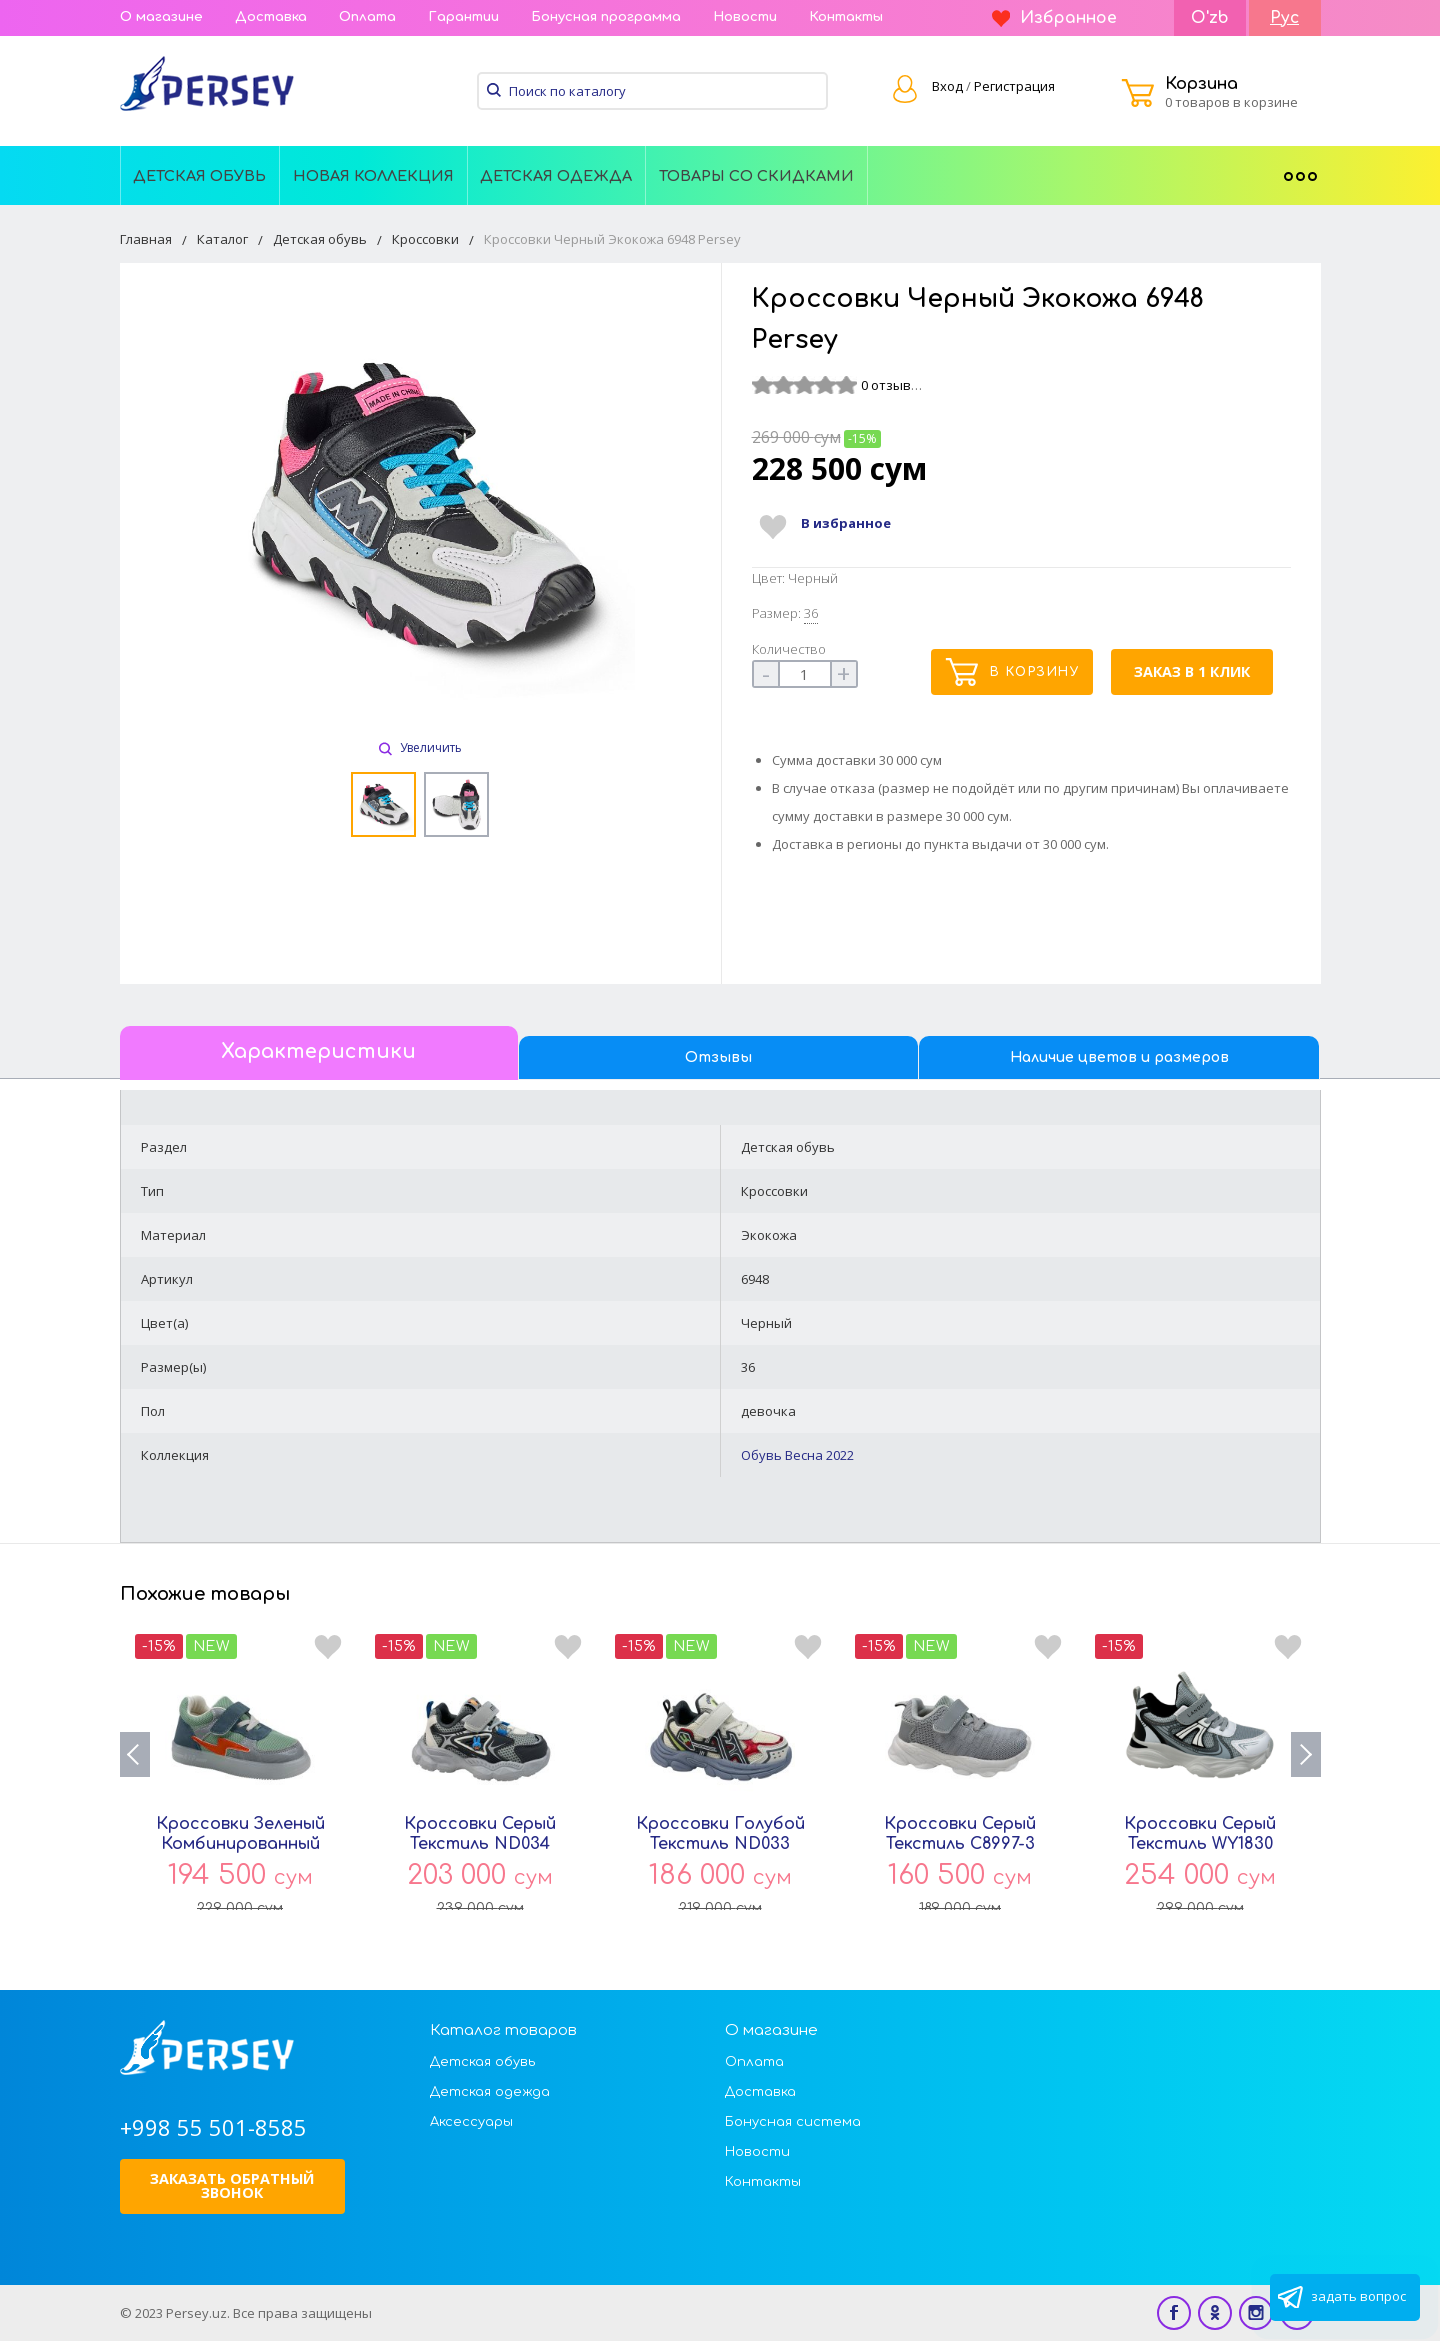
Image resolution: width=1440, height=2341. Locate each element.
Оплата (367, 17)
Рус (1284, 18)
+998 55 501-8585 (213, 2127)
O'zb (1210, 18)
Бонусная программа (606, 17)
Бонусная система (793, 2122)
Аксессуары (471, 2122)
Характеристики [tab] (318, 1052)
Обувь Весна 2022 (797, 1455)
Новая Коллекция (373, 176)
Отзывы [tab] (718, 1057)
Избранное (1054, 18)
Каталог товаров (503, 2030)
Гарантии (463, 17)
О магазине (161, 17)
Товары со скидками (756, 176)
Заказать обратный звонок (232, 2185)
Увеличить (420, 747)
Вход (947, 86)
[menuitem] (201, 175)
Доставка (271, 17)
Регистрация (1014, 86)
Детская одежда (556, 176)
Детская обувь (199, 176)
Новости (745, 17)
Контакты (846, 17)
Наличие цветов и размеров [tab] (1119, 1057)
